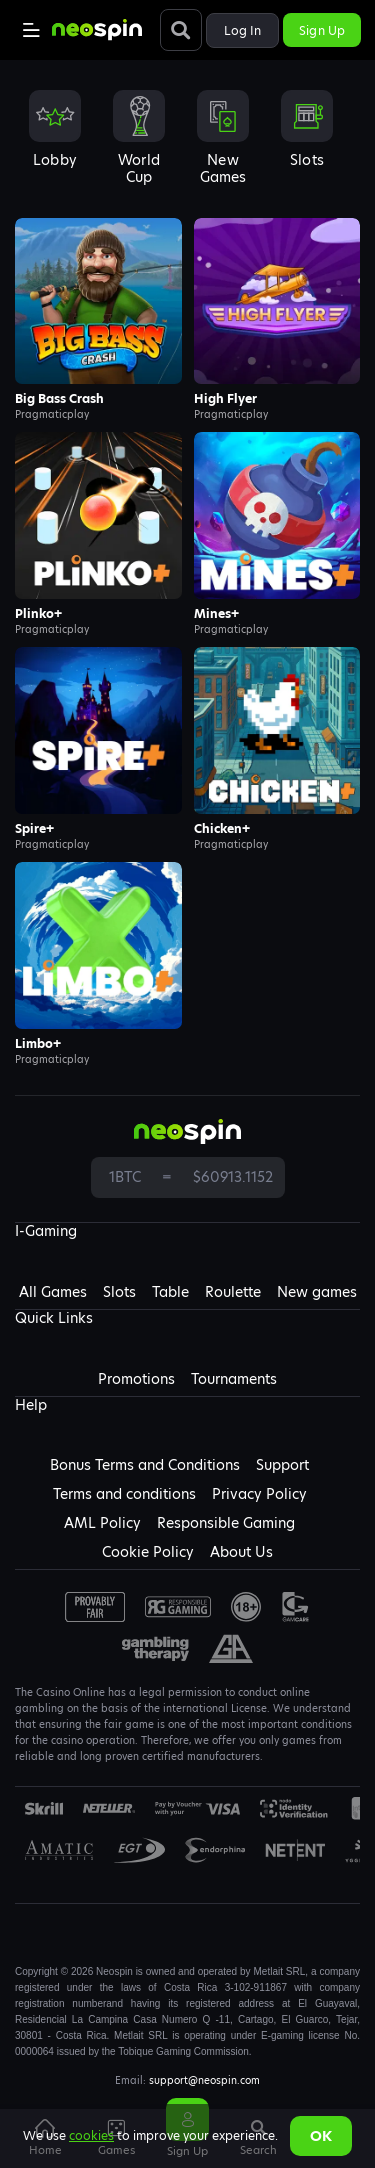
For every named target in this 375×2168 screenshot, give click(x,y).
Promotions (136, 1379)
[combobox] (187, 144)
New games (317, 1292)
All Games (53, 1292)
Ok (321, 2136)
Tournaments (234, 1379)
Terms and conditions (124, 1494)
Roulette (233, 1292)
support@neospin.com (204, 2080)
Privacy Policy (259, 1494)
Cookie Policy (148, 1552)
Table (170, 1292)
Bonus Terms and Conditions (145, 1465)
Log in (243, 30)
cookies (91, 2135)
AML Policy (102, 1523)
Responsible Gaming (226, 1523)
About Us (241, 1552)
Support (282, 1465)
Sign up (322, 30)
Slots (119, 1292)
